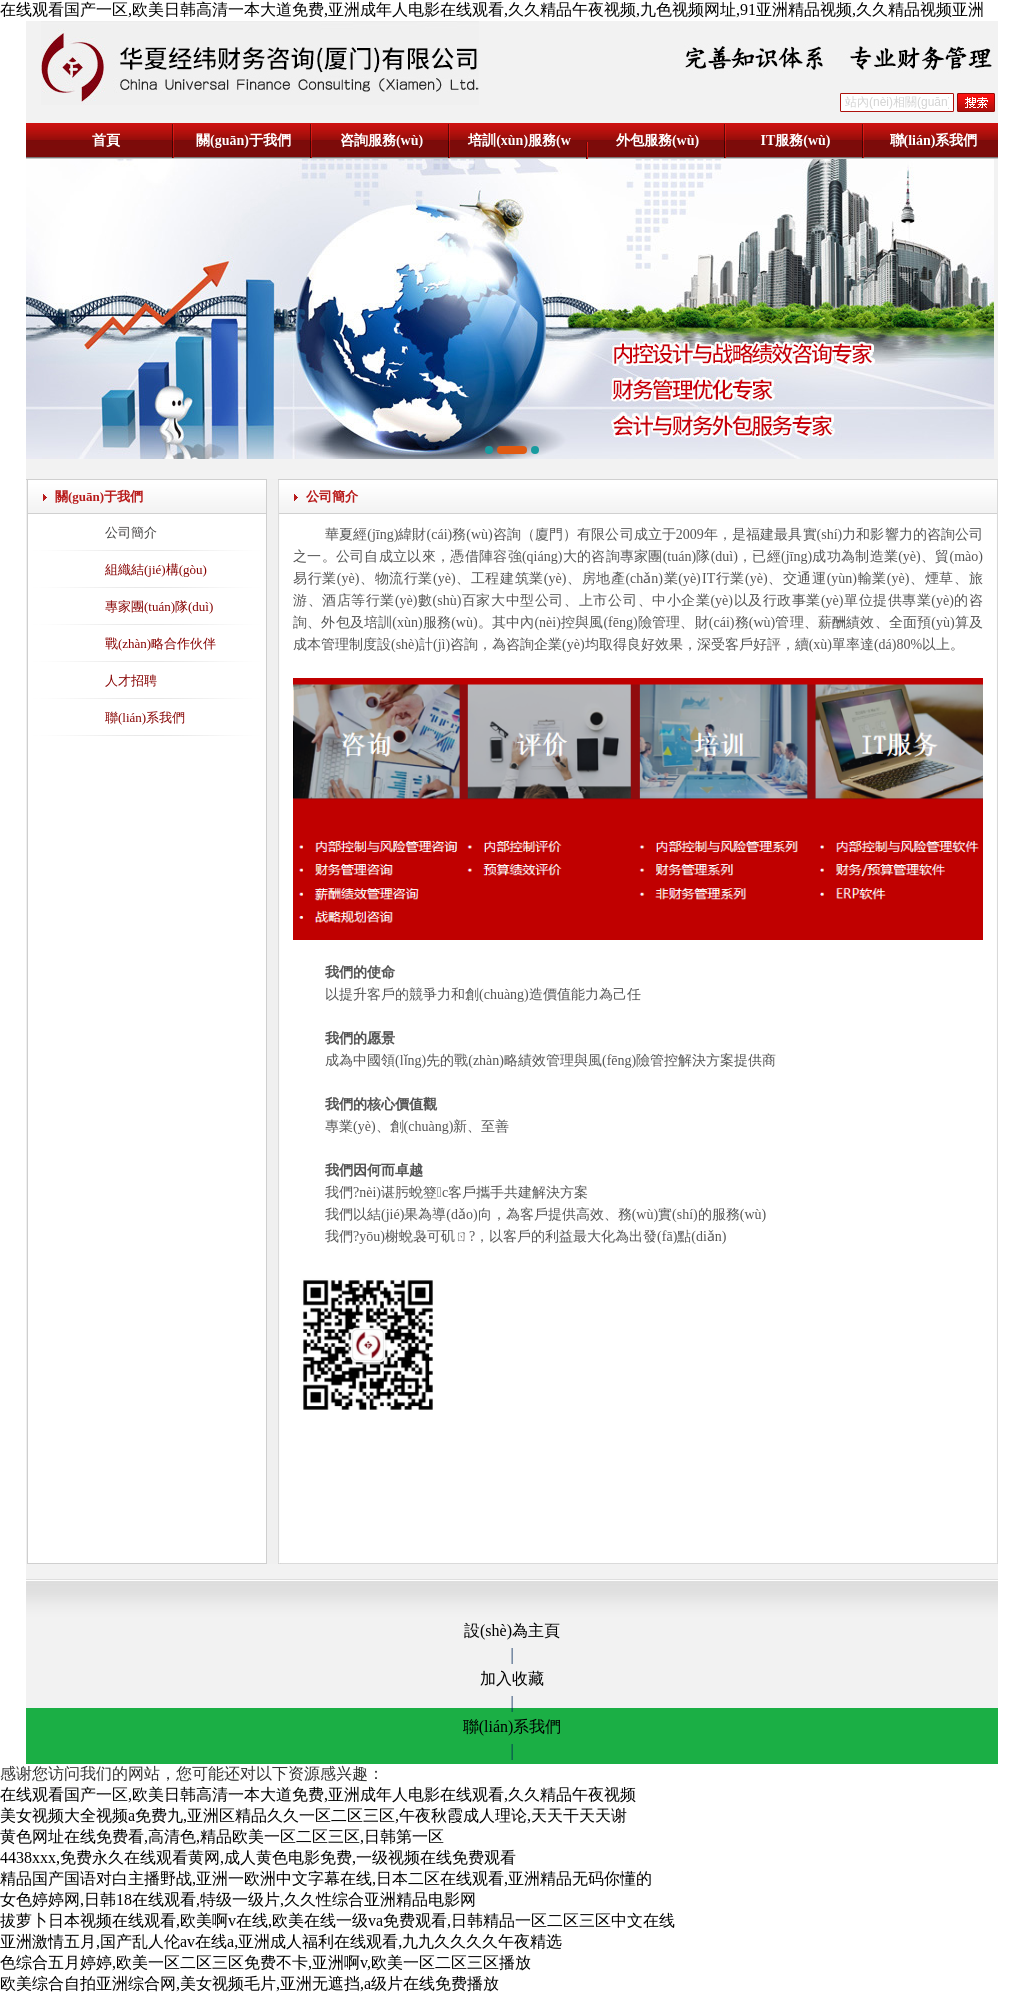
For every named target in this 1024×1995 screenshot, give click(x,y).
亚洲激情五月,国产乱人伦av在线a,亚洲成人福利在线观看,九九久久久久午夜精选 (281, 1941)
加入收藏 (512, 1678)
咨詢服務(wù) (381, 140)
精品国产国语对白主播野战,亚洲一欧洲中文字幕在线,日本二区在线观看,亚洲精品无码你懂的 (326, 1878)
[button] (489, 450)
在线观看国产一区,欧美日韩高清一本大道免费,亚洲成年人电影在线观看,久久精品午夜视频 (318, 1794)
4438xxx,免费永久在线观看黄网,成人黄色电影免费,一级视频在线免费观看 (258, 1857)
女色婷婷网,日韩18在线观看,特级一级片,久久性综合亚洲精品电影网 (238, 1899)
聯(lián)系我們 (934, 140)
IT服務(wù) (795, 140)
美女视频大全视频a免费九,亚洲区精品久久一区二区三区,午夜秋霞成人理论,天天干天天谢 (313, 1815)
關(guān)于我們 (243, 140)
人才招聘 (131, 680)
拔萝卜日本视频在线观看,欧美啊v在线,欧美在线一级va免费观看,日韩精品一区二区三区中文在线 (337, 1920)
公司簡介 (131, 532)
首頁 (106, 140)
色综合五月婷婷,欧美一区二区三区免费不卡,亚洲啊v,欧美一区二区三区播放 (265, 1962)
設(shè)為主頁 (512, 1630)
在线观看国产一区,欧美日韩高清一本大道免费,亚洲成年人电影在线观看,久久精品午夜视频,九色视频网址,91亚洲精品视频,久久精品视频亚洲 (492, 9)
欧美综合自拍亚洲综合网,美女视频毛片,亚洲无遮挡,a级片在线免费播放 (249, 1983)
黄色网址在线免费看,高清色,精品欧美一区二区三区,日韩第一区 (222, 1836)
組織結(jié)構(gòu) (156, 569)
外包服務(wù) (657, 140)
